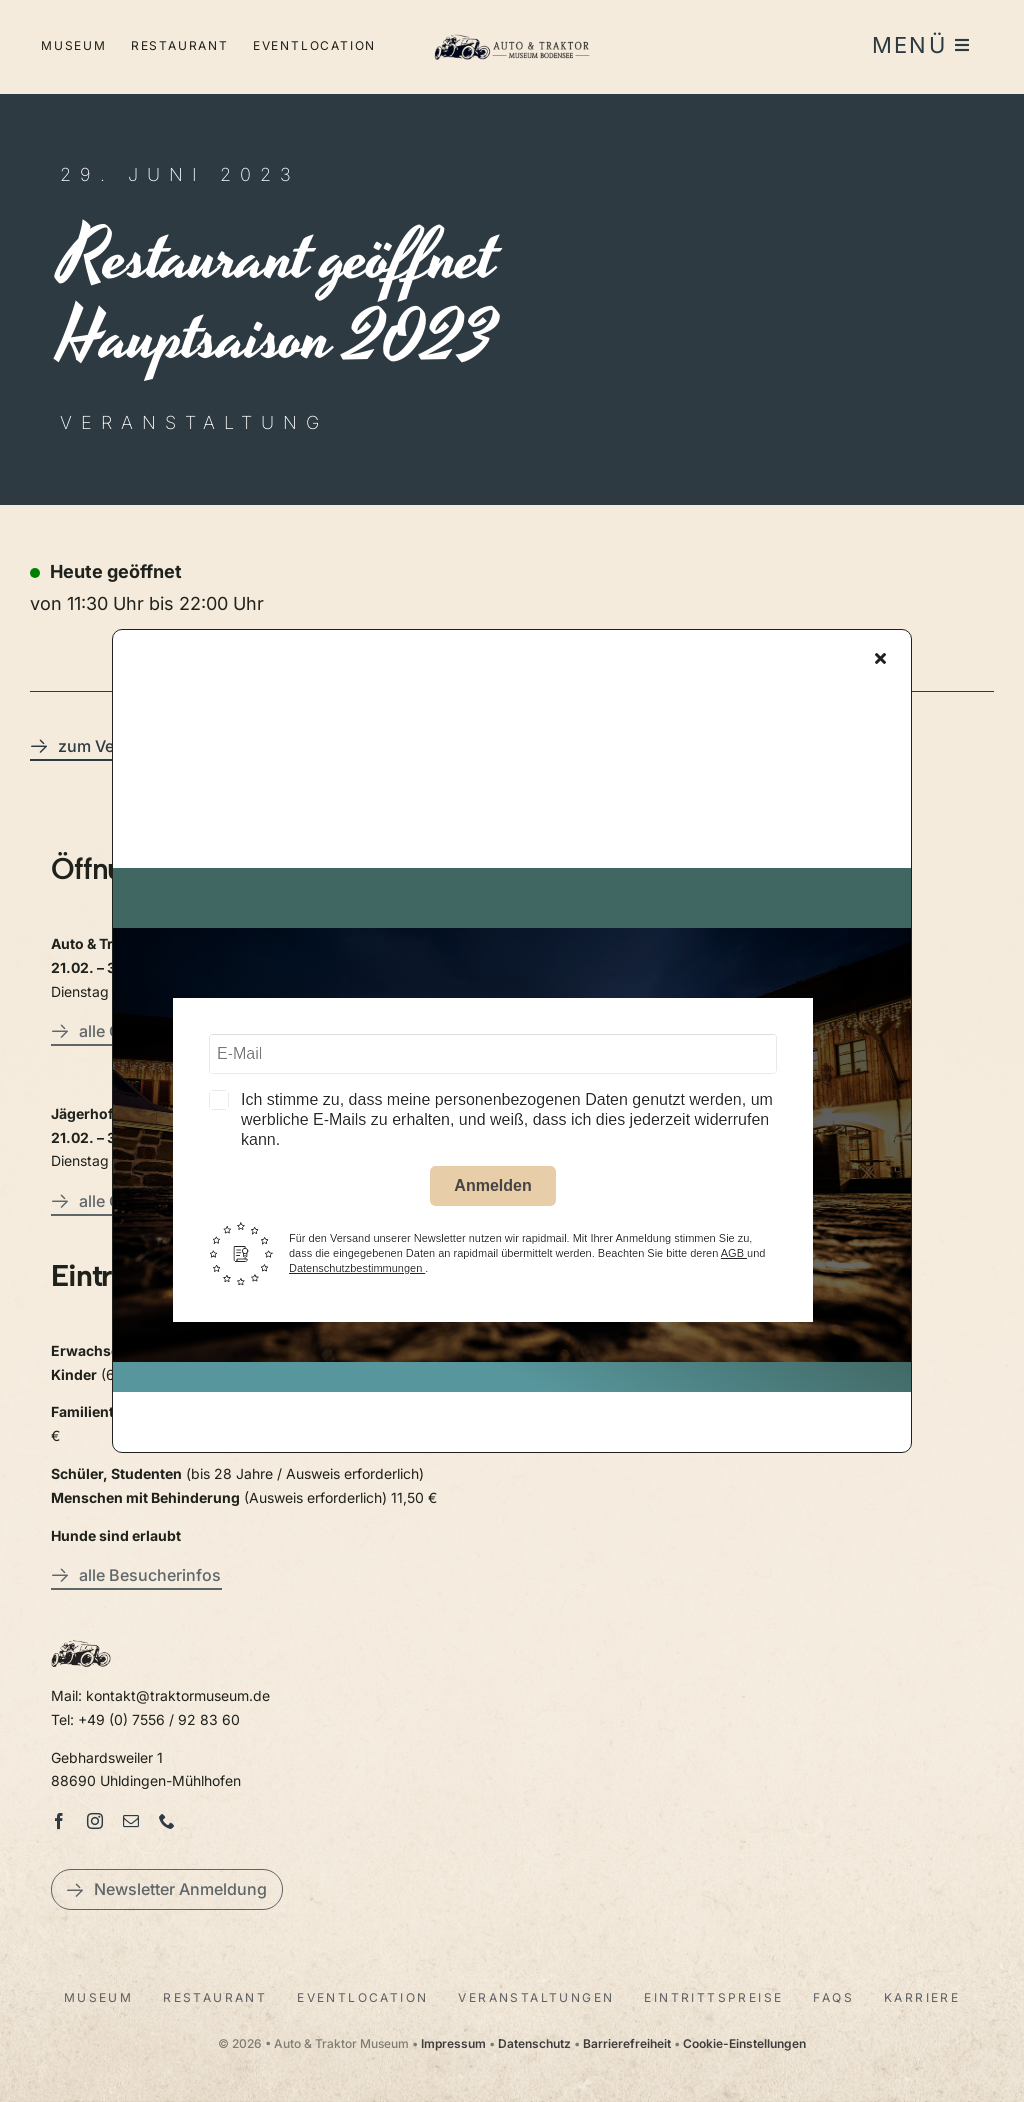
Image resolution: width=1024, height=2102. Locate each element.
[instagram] (95, 1821)
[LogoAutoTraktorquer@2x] (512, 30)
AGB (734, 1258)
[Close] (880, 663)
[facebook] (59, 1821)
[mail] (131, 1821)
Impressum (453, 2043)
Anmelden (492, 1189)
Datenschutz (534, 2043)
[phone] (167, 1821)
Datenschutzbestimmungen (357, 1273)
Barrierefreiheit (627, 2043)
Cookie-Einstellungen (744, 2043)
